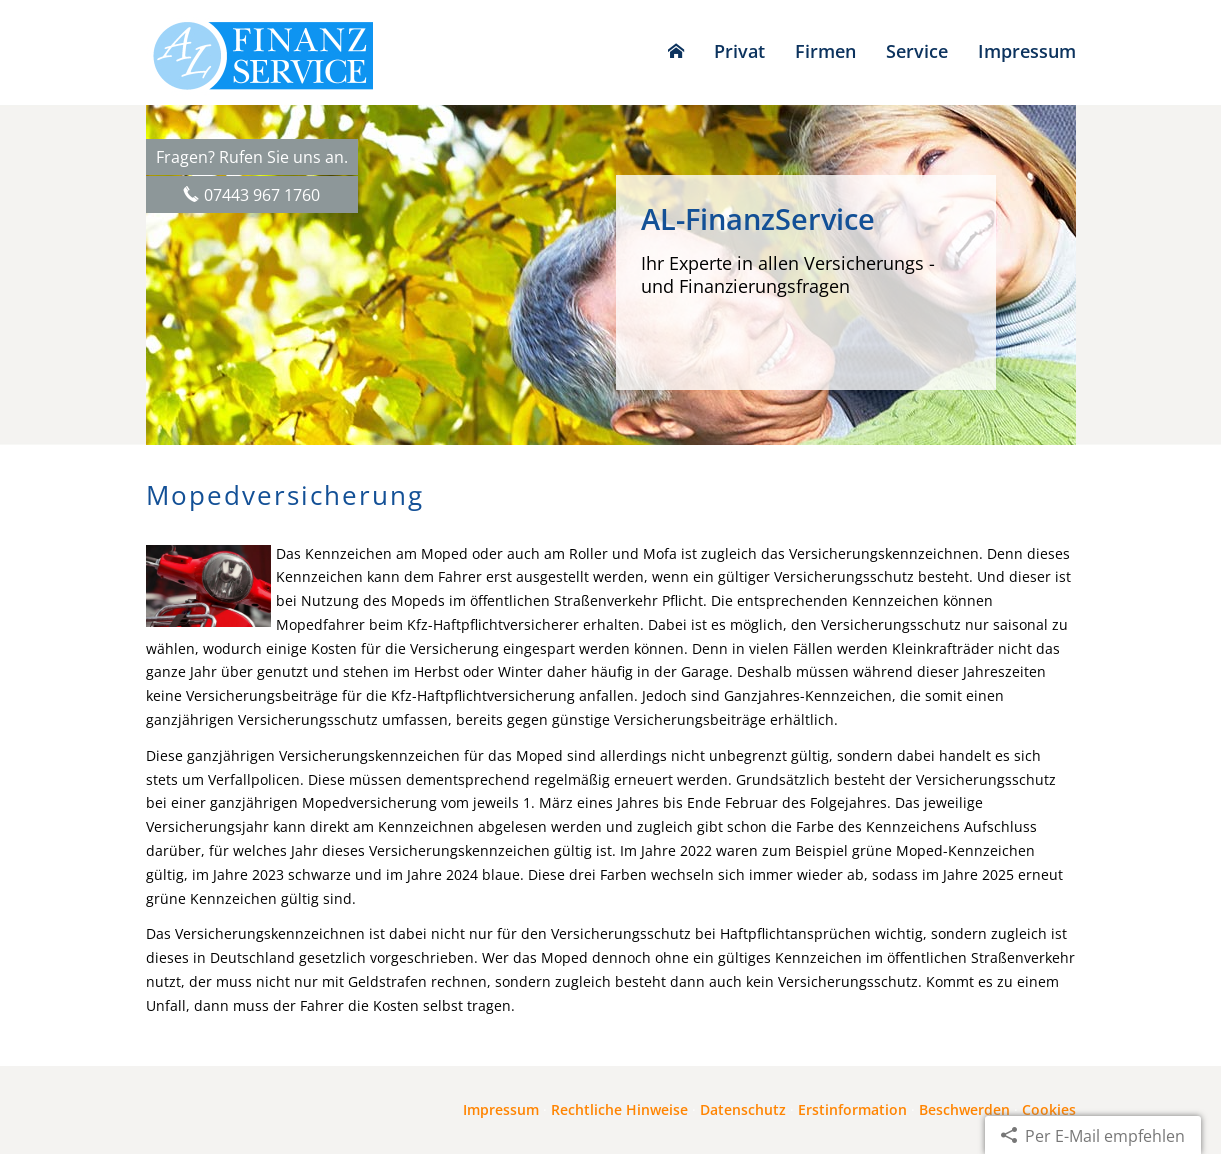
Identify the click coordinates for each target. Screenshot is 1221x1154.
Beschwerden (964, 1109)
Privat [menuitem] (739, 51)
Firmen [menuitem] (825, 51)
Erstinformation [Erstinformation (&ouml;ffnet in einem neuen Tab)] (852, 1109)
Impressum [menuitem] (1027, 51)
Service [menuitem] (917, 51)
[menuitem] (676, 51)
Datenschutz (743, 1109)
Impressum (501, 1109)
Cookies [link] (1049, 1109)
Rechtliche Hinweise (619, 1109)
